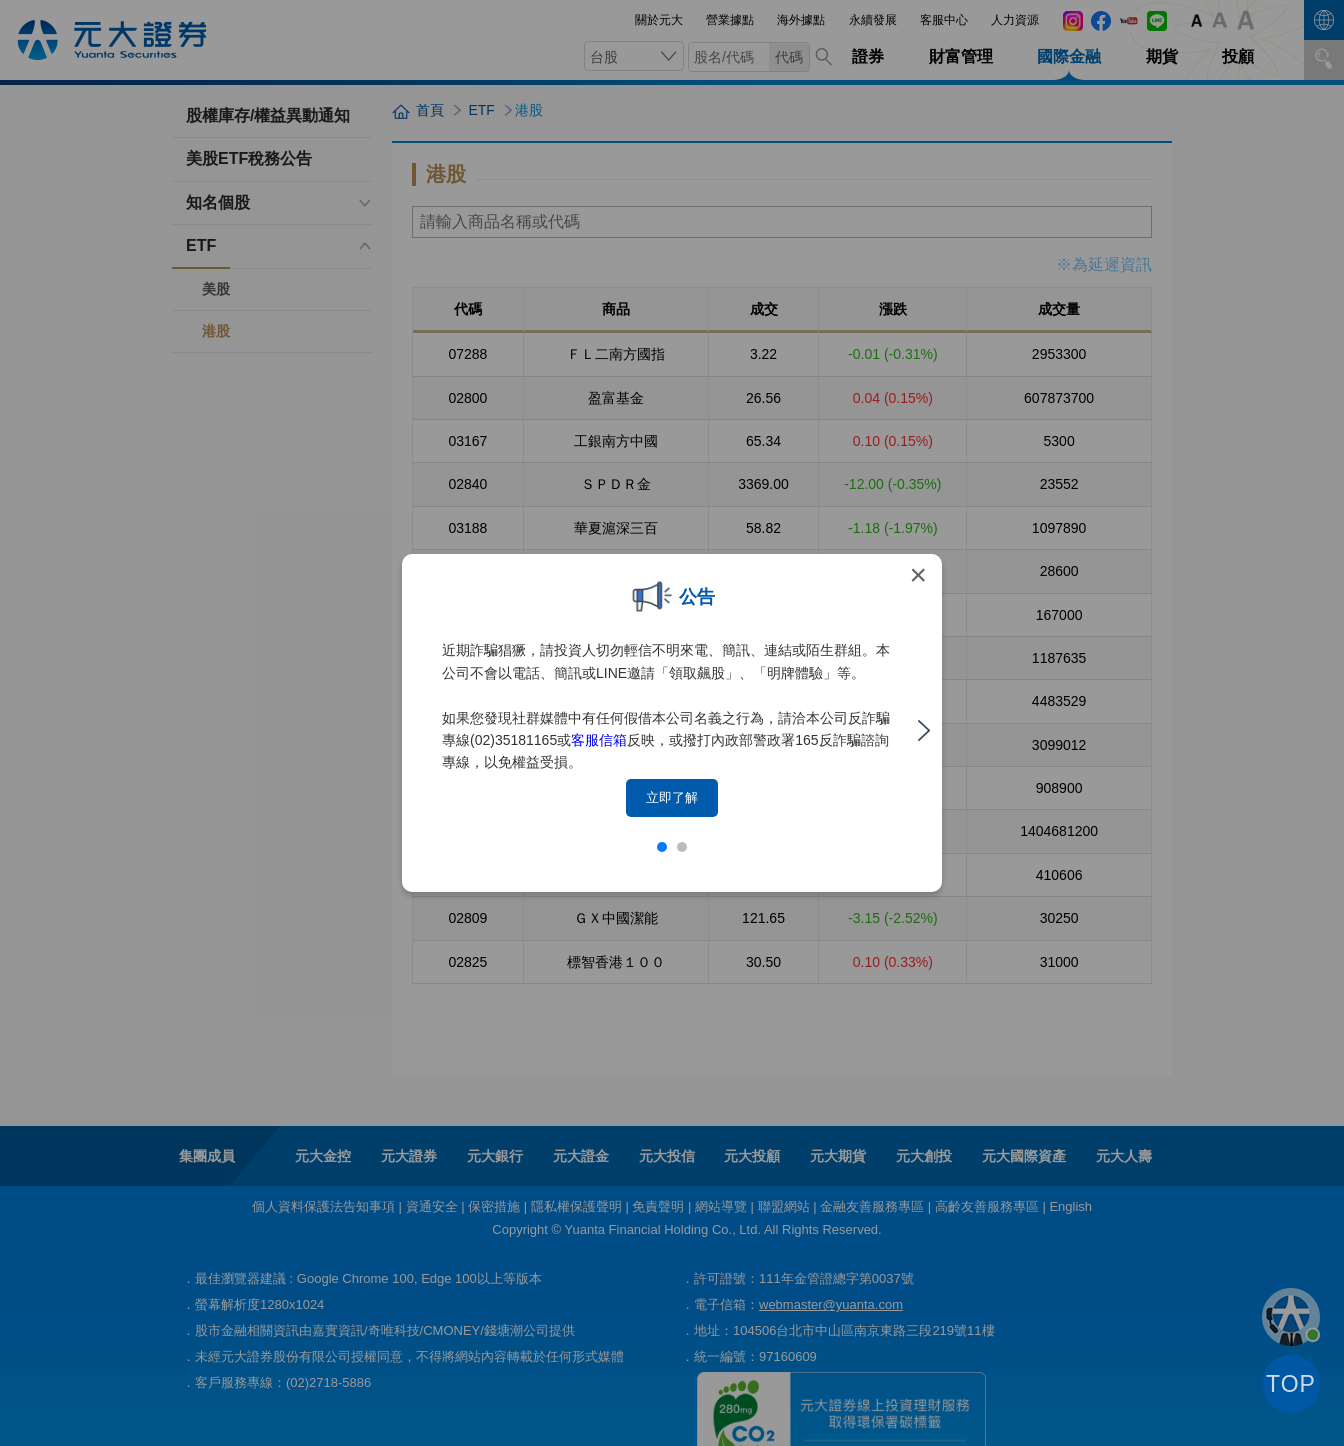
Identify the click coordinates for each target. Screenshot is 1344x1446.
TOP (1291, 1384)
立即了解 (672, 797)
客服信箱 (599, 740)
